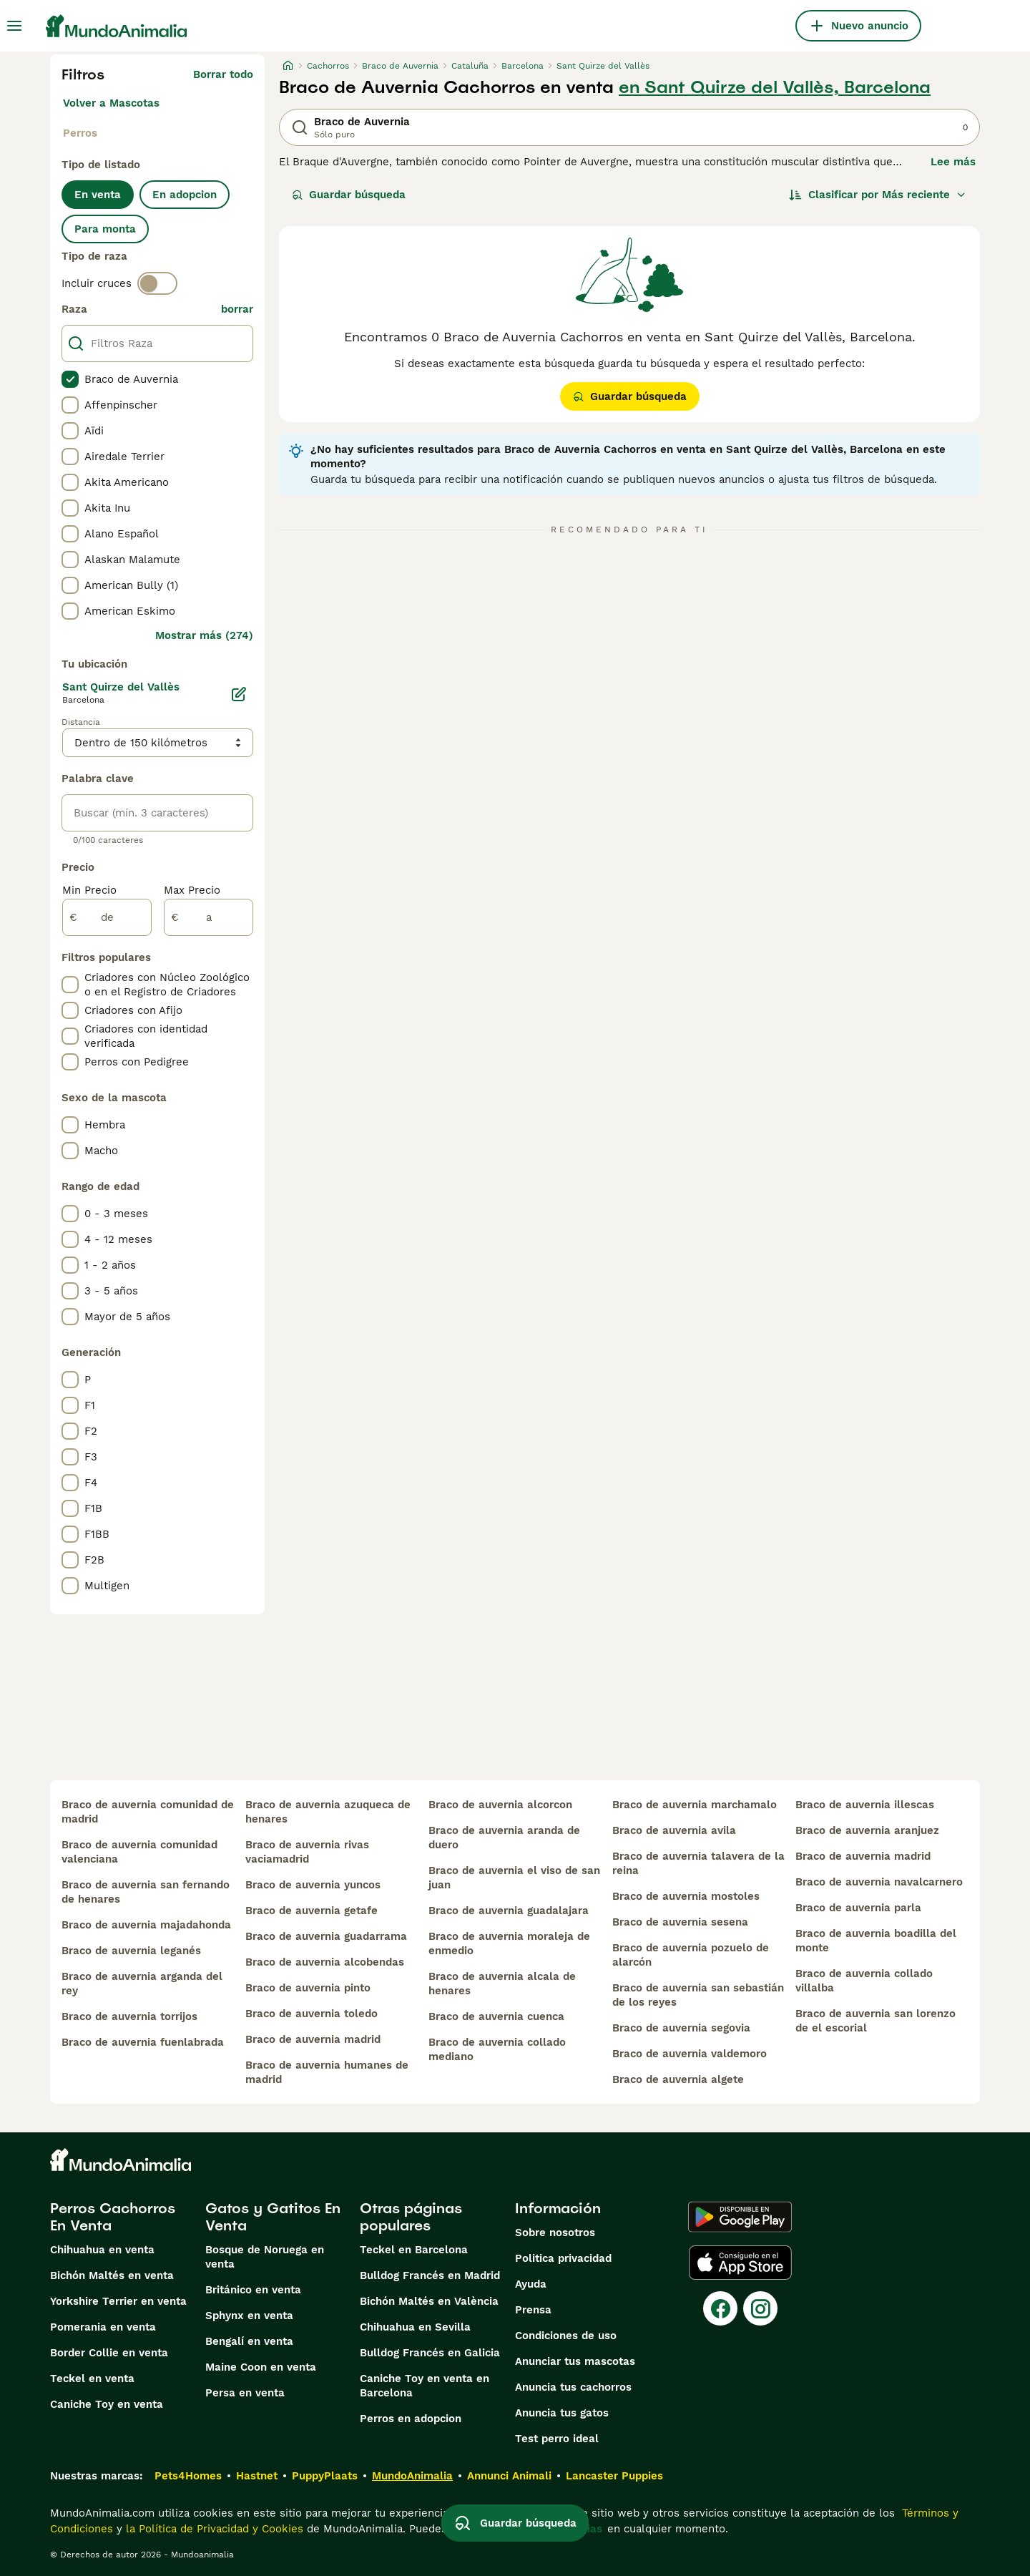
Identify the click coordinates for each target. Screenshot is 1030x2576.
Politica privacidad (563, 2258)
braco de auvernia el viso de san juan (514, 1877)
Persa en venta (245, 2392)
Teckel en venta (92, 2378)
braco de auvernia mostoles (686, 1896)
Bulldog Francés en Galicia (430, 2352)
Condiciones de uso (566, 2335)
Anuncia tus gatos (562, 2412)
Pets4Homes (188, 2475)
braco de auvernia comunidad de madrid (148, 1811)
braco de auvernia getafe (311, 1910)
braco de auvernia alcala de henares (502, 1983)
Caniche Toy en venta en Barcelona (424, 2385)
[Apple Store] (740, 2262)
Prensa (533, 2309)
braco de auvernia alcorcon (500, 1804)
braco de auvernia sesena (680, 1922)
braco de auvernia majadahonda (146, 1924)
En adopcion (184, 194)
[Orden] (877, 194)
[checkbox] (70, 379)
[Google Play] (740, 2217)
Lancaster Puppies (614, 2475)
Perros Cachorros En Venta (112, 2217)
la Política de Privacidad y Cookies (212, 2528)
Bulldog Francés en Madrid (430, 2275)
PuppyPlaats (325, 2475)
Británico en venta (253, 2289)
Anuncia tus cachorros (573, 2387)
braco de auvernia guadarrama (326, 1936)
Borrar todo (223, 74)
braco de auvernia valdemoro (689, 2053)
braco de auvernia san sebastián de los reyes (698, 1995)
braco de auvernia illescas (864, 1804)
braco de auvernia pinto (308, 1987)
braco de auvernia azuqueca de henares (328, 1811)
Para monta (105, 229)
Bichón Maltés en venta (112, 2275)
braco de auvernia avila (674, 1830)
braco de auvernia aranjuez (867, 1830)
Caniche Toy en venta (106, 2404)
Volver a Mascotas (111, 103)
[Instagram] (760, 2308)
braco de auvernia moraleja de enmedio (509, 1943)
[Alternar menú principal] (14, 25)
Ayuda (530, 2284)
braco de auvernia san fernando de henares (146, 1892)
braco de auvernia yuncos (313, 1884)
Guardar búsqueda (349, 194)
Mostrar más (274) (204, 635)
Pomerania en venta (103, 2327)
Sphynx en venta (249, 2315)
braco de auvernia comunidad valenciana (139, 1851)
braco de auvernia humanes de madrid (326, 2072)
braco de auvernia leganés (131, 1950)
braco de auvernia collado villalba (864, 1980)
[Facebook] (720, 2308)
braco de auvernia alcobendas (324, 1962)
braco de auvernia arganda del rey (142, 1983)
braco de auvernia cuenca (496, 2016)
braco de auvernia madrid (313, 2039)
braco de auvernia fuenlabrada (143, 2042)
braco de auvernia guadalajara (508, 1910)
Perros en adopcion (410, 2418)
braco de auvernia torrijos (129, 2016)
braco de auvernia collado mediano (497, 2049)
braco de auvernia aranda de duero (504, 1837)
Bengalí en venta (249, 2341)
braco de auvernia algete (678, 2079)
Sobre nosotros (555, 2232)
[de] (107, 917)
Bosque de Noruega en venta (264, 2256)
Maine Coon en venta (260, 2367)
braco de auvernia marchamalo (694, 1804)
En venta (97, 194)
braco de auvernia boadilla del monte (875, 1940)
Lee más (953, 161)
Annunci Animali (509, 2475)
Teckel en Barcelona (414, 2249)
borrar (237, 309)
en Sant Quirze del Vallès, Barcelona (775, 87)
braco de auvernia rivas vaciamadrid (307, 1851)
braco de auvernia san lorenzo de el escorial (875, 2020)
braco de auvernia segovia (681, 2027)
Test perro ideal (557, 2438)
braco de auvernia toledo (311, 2013)
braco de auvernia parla (858, 1907)
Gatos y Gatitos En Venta (272, 2217)
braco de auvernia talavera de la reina (698, 1863)
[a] (208, 917)
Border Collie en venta (109, 2352)
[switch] (157, 283)
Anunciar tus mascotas (575, 2361)
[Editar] (239, 694)
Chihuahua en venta (102, 2249)
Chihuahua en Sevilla (415, 2327)
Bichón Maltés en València (429, 2301)
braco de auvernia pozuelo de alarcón (690, 1954)
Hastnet (257, 2475)
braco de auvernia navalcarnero (879, 1881)
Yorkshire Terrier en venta (118, 2301)
